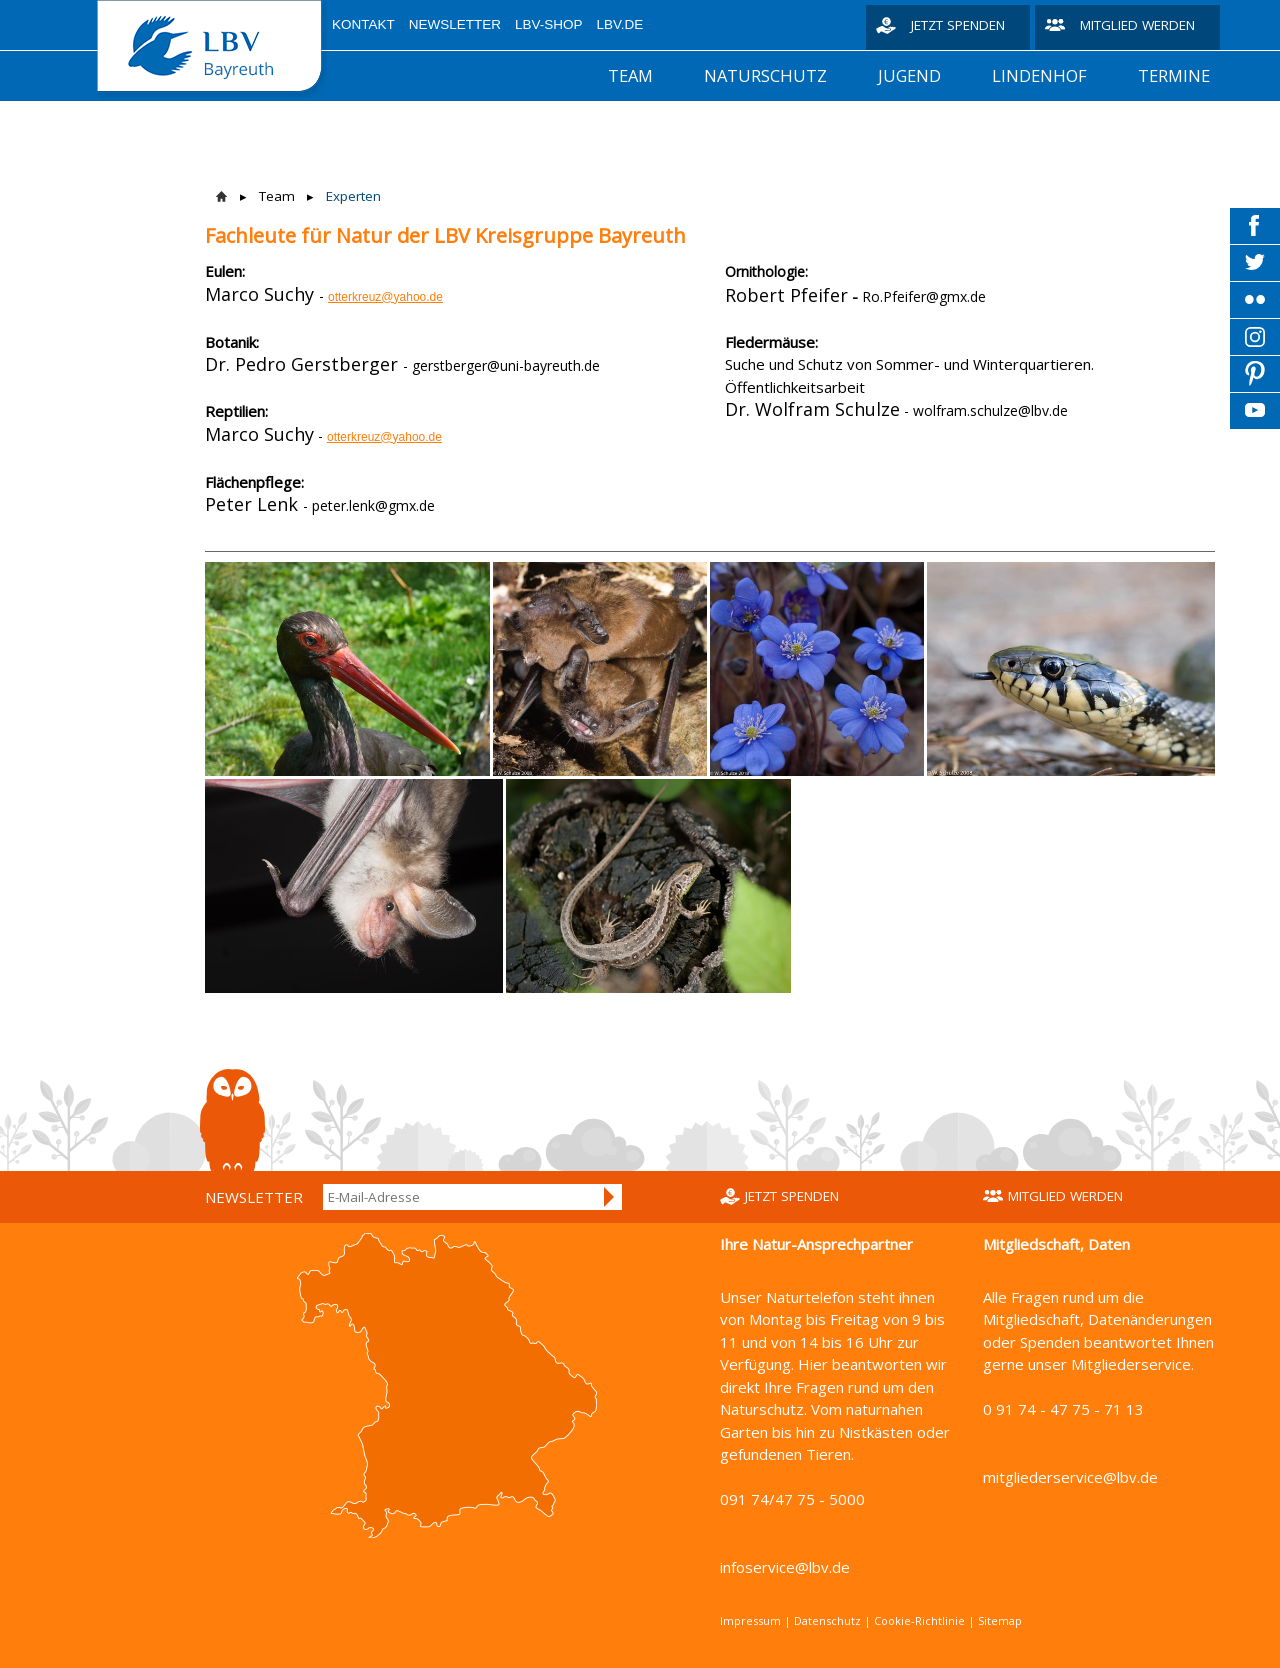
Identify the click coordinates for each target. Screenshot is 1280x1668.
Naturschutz (765, 75)
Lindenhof (1039, 75)
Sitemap (1000, 1620)
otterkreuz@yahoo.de (385, 297)
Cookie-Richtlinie (919, 1620)
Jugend (909, 75)
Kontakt (363, 24)
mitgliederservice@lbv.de (1070, 1477)
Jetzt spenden (958, 25)
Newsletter (455, 24)
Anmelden (610, 1197)
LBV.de (620, 24)
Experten (353, 196)
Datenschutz (827, 1620)
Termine (1174, 75)
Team (630, 75)
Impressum (750, 1620)
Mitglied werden (1137, 25)
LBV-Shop (549, 24)
